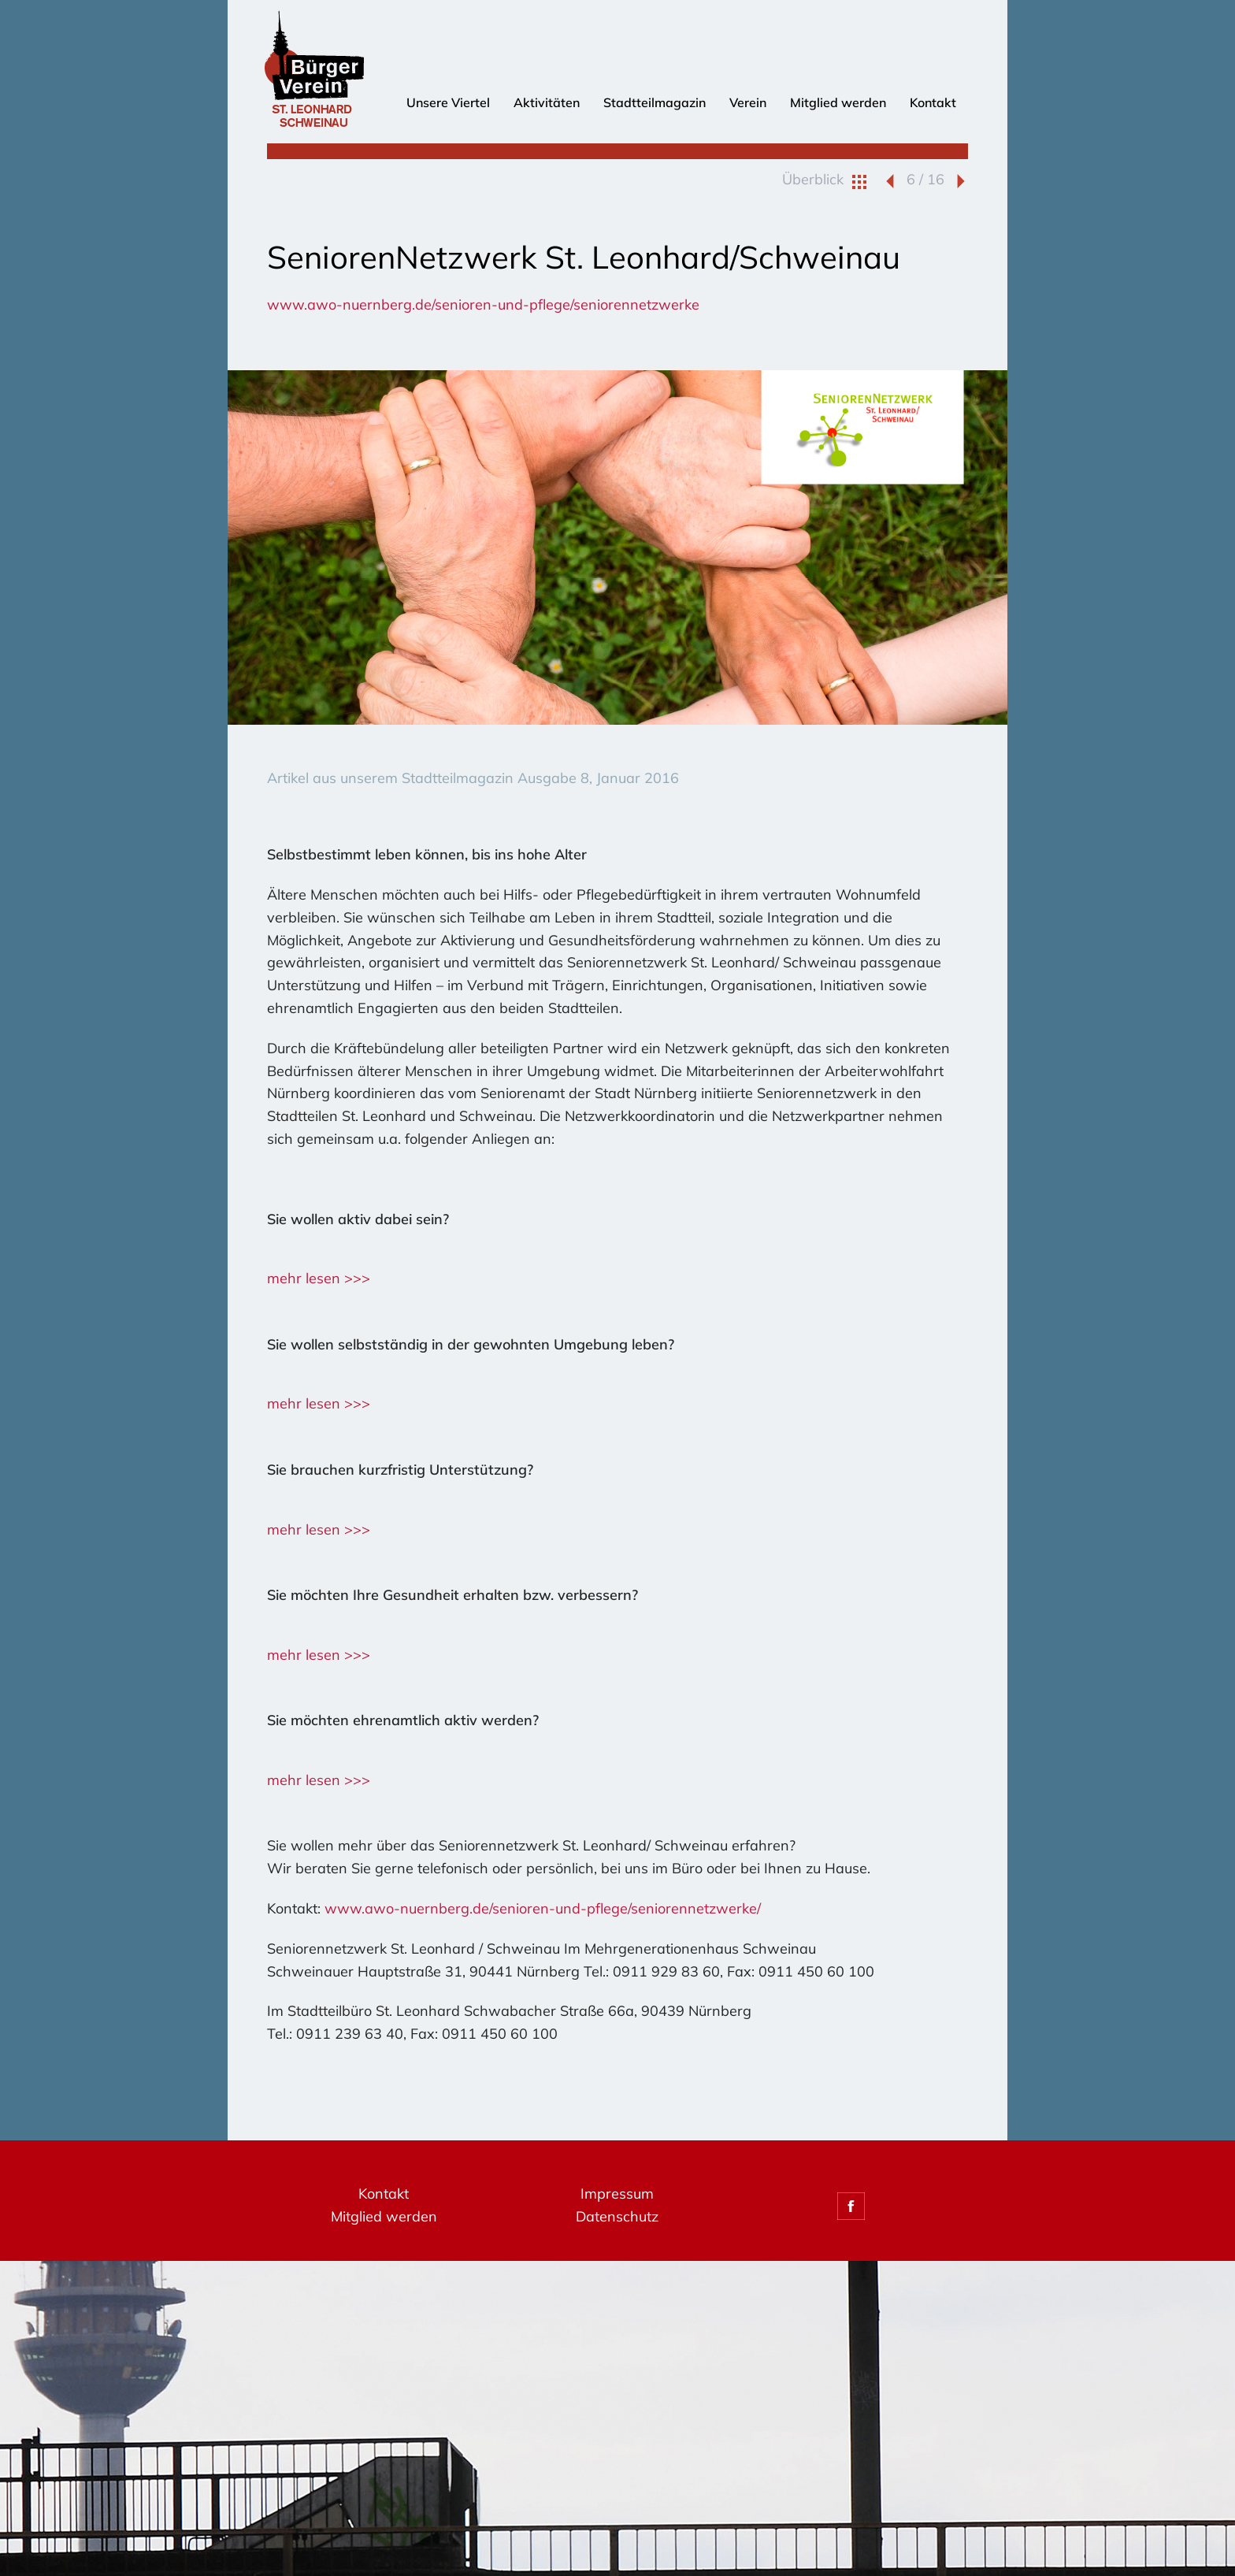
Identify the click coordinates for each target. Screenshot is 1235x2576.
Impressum (617, 2193)
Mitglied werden (838, 102)
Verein (747, 102)
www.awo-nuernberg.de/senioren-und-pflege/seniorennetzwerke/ (543, 1908)
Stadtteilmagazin (654, 102)
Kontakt (933, 102)
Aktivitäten (547, 102)
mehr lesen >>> (318, 1278)
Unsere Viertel (448, 102)
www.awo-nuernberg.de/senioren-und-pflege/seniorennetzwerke (483, 304)
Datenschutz (617, 2216)
